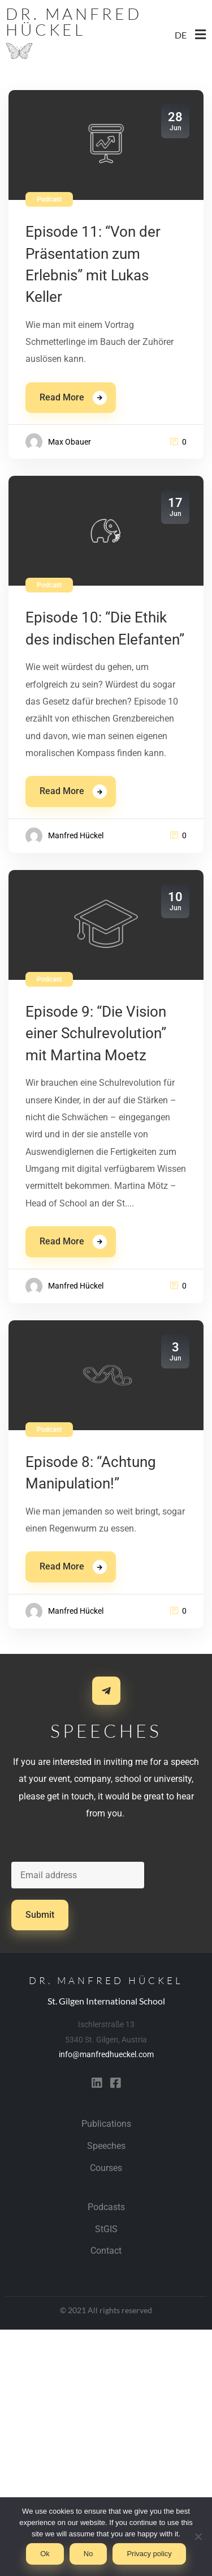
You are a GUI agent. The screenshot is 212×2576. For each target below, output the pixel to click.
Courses (106, 2168)
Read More (62, 397)
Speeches (106, 2145)
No (88, 2553)
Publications (106, 2123)
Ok (45, 2553)
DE (181, 34)
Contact (106, 2250)
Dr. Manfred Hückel (74, 21)
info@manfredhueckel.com (106, 2054)
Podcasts (106, 2207)
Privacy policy (149, 2553)
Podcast (49, 199)
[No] (198, 2536)
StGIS (106, 2229)
